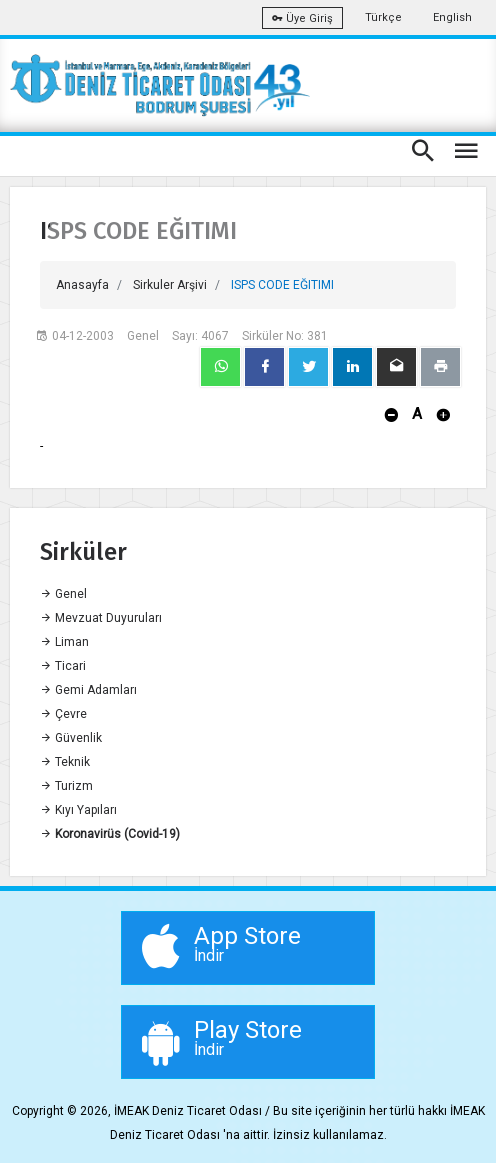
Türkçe (383, 17)
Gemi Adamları (88, 690)
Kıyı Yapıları (78, 810)
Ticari (63, 666)
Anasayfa (82, 285)
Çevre (63, 714)
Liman (64, 642)
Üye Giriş (302, 18)
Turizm (66, 786)
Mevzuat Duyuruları (101, 618)
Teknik (65, 762)
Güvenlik (71, 738)
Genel (63, 594)
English (452, 17)
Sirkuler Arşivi (170, 285)
